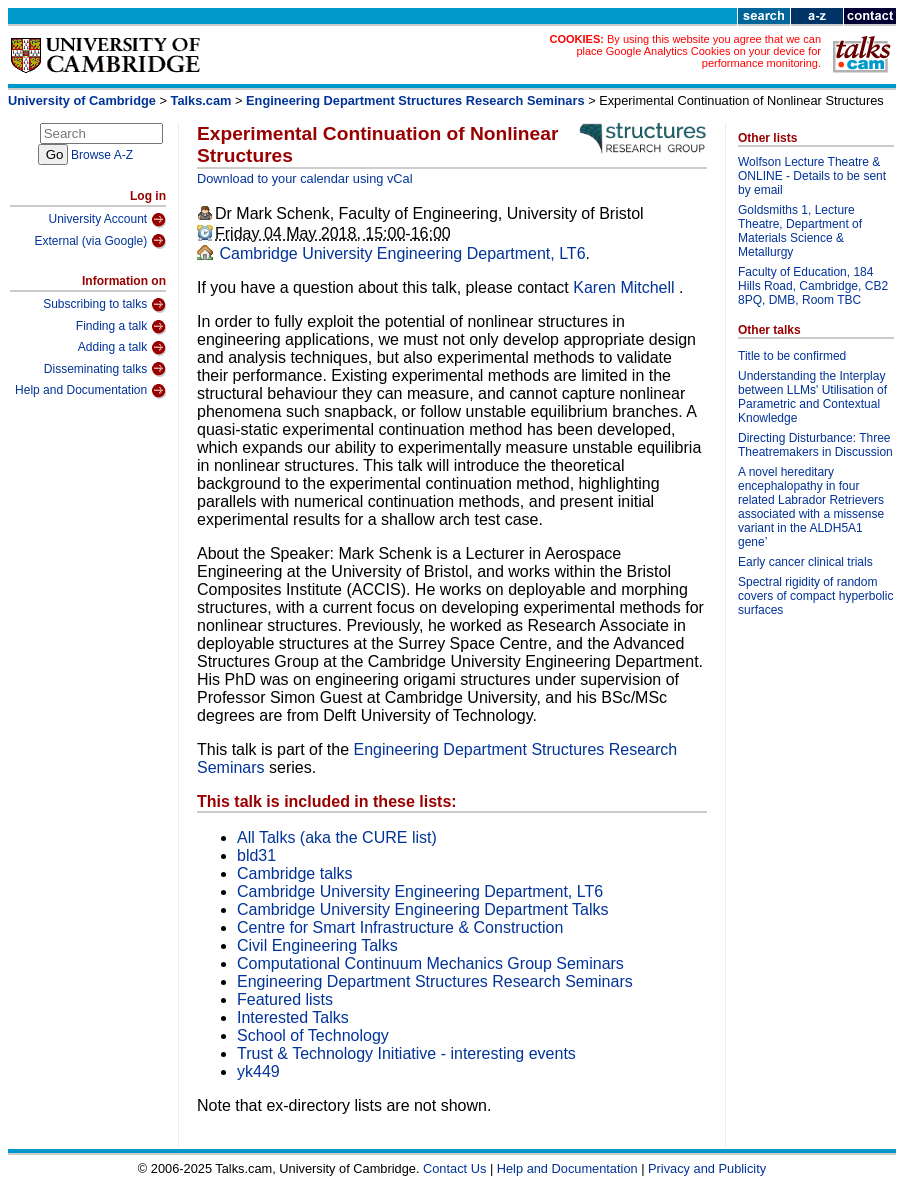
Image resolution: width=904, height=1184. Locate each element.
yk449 (258, 1071)
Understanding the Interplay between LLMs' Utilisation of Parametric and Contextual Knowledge (812, 397)
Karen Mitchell (626, 287)
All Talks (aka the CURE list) (337, 837)
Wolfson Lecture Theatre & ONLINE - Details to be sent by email (812, 176)
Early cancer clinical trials (805, 562)
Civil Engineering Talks (317, 945)
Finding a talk (121, 327)
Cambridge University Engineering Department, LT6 (400, 253)
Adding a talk (122, 348)
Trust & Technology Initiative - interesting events (406, 1053)
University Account (107, 220)
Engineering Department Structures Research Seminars (415, 100)
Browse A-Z (102, 155)
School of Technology (313, 1035)
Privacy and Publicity (707, 1168)
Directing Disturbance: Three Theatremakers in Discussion (815, 445)
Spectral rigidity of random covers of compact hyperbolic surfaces (815, 596)
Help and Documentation (90, 391)
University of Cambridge (82, 100)
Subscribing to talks (104, 305)
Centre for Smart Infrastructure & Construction (400, 927)
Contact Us (454, 1168)
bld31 (256, 855)
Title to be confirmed (792, 356)
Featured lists (285, 999)
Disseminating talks (105, 369)
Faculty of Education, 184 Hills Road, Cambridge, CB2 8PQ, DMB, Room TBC (813, 286)
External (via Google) (100, 241)
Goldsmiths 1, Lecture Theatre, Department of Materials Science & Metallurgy (800, 231)
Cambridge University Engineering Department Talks (422, 909)
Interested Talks (293, 1017)
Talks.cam (201, 100)
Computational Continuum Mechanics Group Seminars (430, 963)
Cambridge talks (295, 873)
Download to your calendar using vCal (305, 178)
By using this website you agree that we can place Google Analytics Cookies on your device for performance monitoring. (698, 51)
